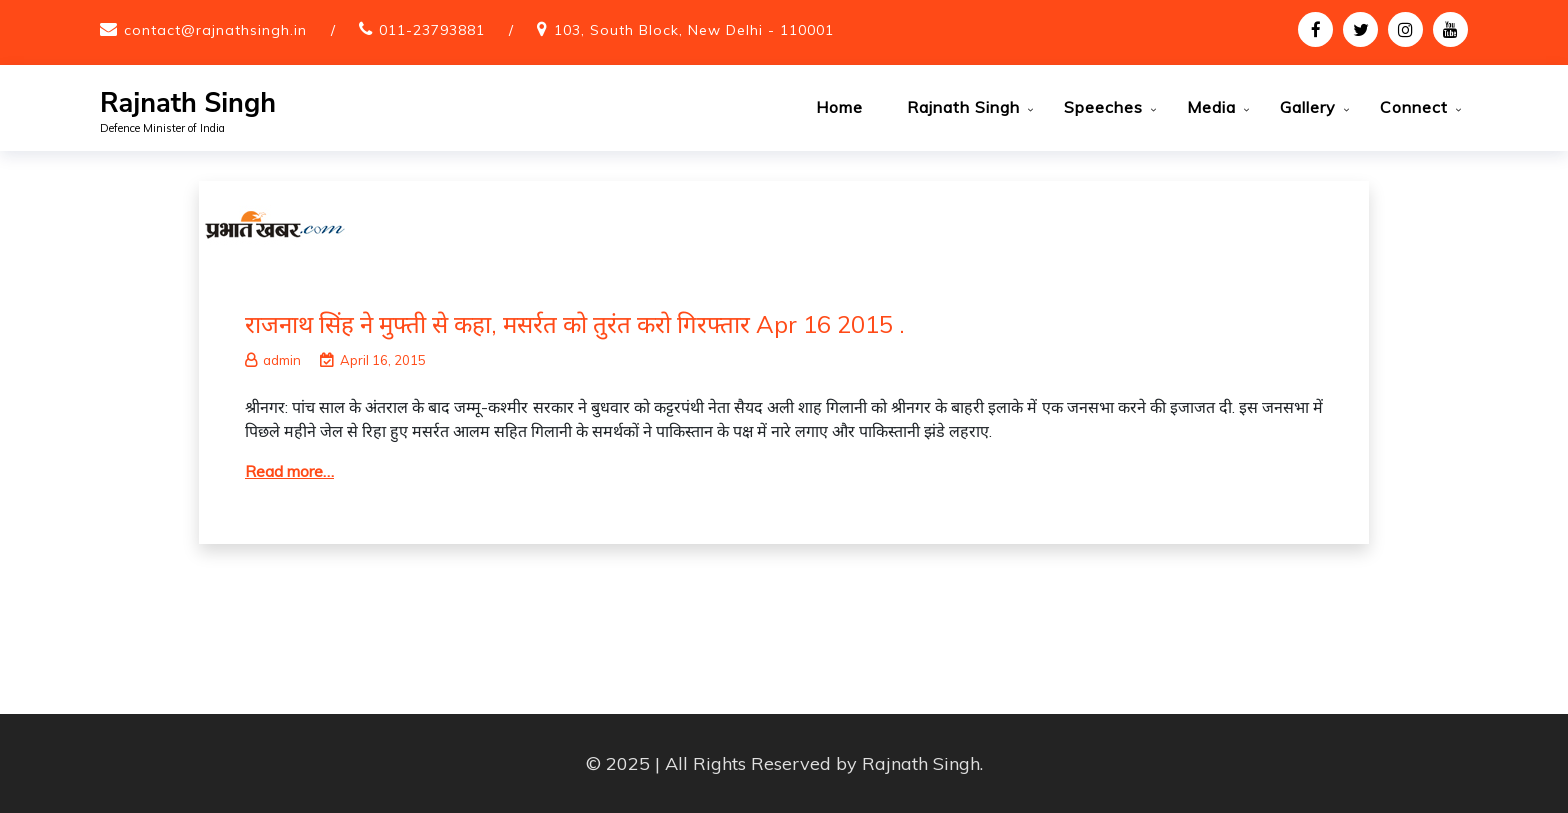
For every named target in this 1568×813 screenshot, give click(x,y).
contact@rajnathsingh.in (215, 30)
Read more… (289, 471)
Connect (1414, 107)
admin (273, 360)
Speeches (1103, 107)
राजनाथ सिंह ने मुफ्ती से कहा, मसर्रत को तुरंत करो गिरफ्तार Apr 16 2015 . (575, 324)
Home (839, 107)
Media (1211, 107)
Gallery (1308, 107)
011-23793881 (432, 30)
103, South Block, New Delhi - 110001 (694, 30)
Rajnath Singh (188, 103)
